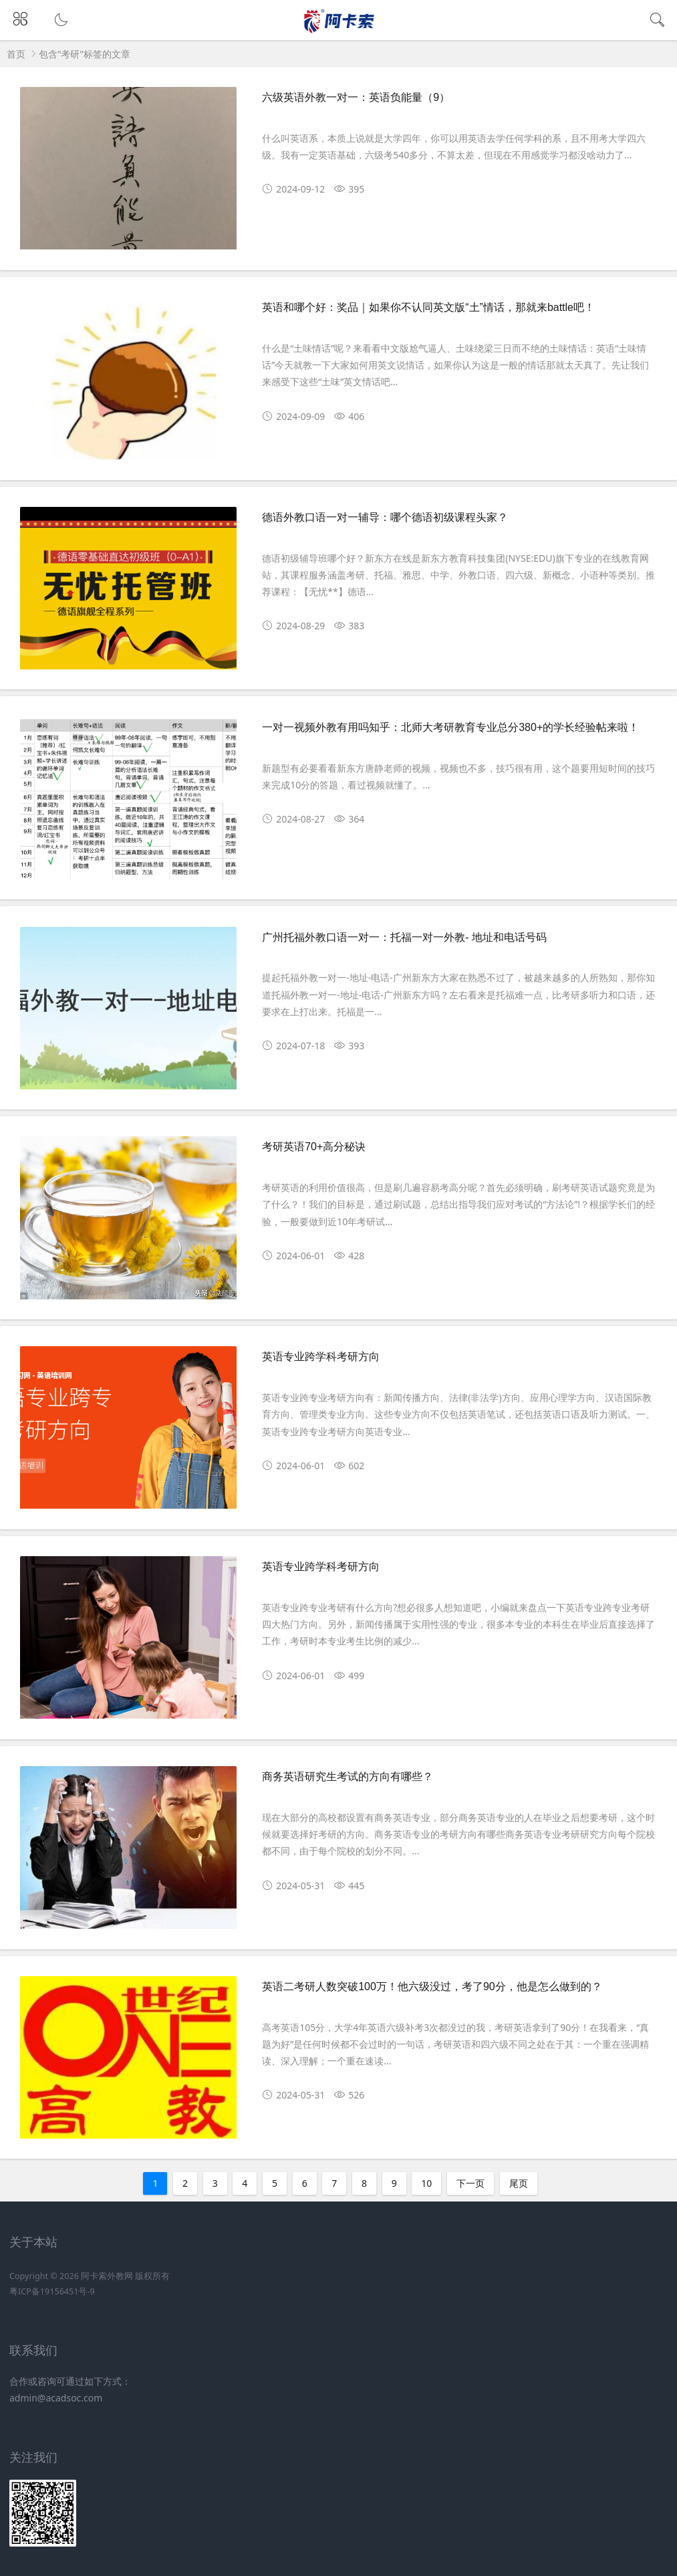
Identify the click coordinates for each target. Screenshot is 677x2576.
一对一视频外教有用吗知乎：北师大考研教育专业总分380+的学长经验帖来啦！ (450, 727)
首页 (16, 53)
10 (426, 2183)
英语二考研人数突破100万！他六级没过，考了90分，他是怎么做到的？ (432, 1986)
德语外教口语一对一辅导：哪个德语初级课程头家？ (385, 517)
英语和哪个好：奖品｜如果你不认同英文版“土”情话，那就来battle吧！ (428, 307)
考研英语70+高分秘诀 (314, 1146)
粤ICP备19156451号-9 (52, 2291)
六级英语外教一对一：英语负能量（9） (356, 97)
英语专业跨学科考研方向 (321, 1356)
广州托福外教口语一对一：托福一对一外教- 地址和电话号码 (404, 937)
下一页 (470, 2183)
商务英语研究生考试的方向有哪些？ (347, 1776)
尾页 (518, 2183)
